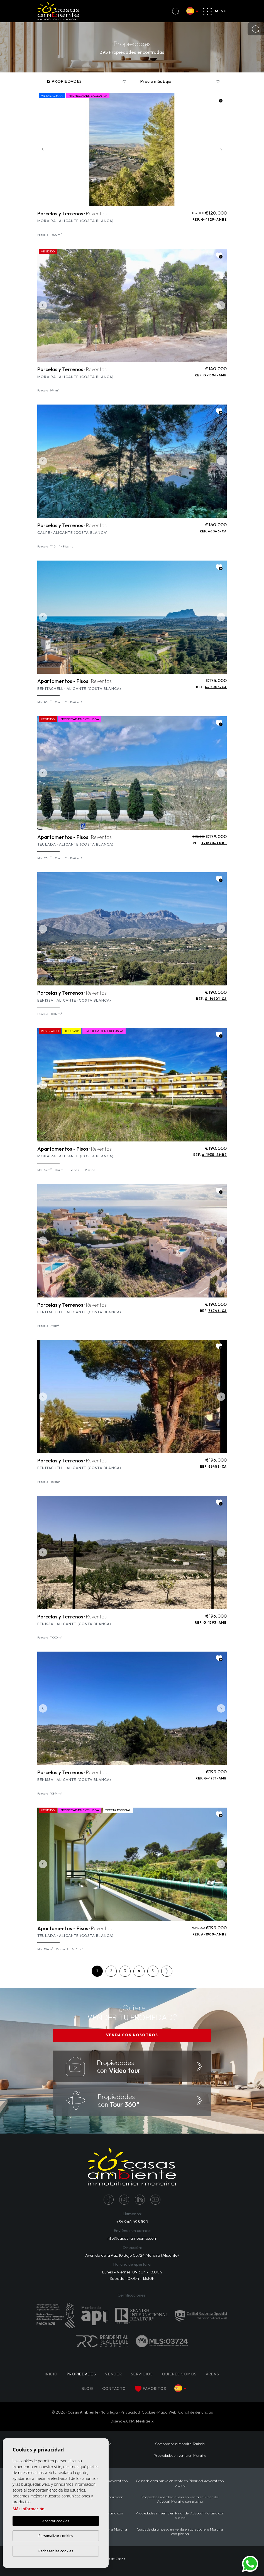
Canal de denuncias (195, 2412)
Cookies (148, 2412)
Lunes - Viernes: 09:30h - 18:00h (132, 2272)
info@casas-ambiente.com (132, 2238)
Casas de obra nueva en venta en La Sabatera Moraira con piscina (180, 2531)
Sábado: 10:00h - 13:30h (132, 2278)
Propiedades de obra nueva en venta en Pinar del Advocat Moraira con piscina (180, 2499)
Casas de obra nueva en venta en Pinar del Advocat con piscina (180, 2482)
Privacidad (130, 2412)
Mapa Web (166, 2412)
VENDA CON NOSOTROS (132, 2035)
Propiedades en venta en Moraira (180, 2455)
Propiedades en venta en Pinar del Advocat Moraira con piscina (180, 2515)
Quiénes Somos (179, 2374)
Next (221, 149)
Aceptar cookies (55, 2520)
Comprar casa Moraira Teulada (180, 2443)
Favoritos (150, 2389)
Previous (42, 149)
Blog (87, 2388)
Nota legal (110, 2412)
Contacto (114, 2388)
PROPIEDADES (81, 2374)
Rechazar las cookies (55, 2550)
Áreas (212, 2374)
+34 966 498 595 (132, 2221)
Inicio (51, 2374)
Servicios (142, 2374)
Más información (29, 2508)
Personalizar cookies (55, 2535)
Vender (113, 2374)
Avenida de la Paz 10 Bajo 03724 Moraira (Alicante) (132, 2255)
